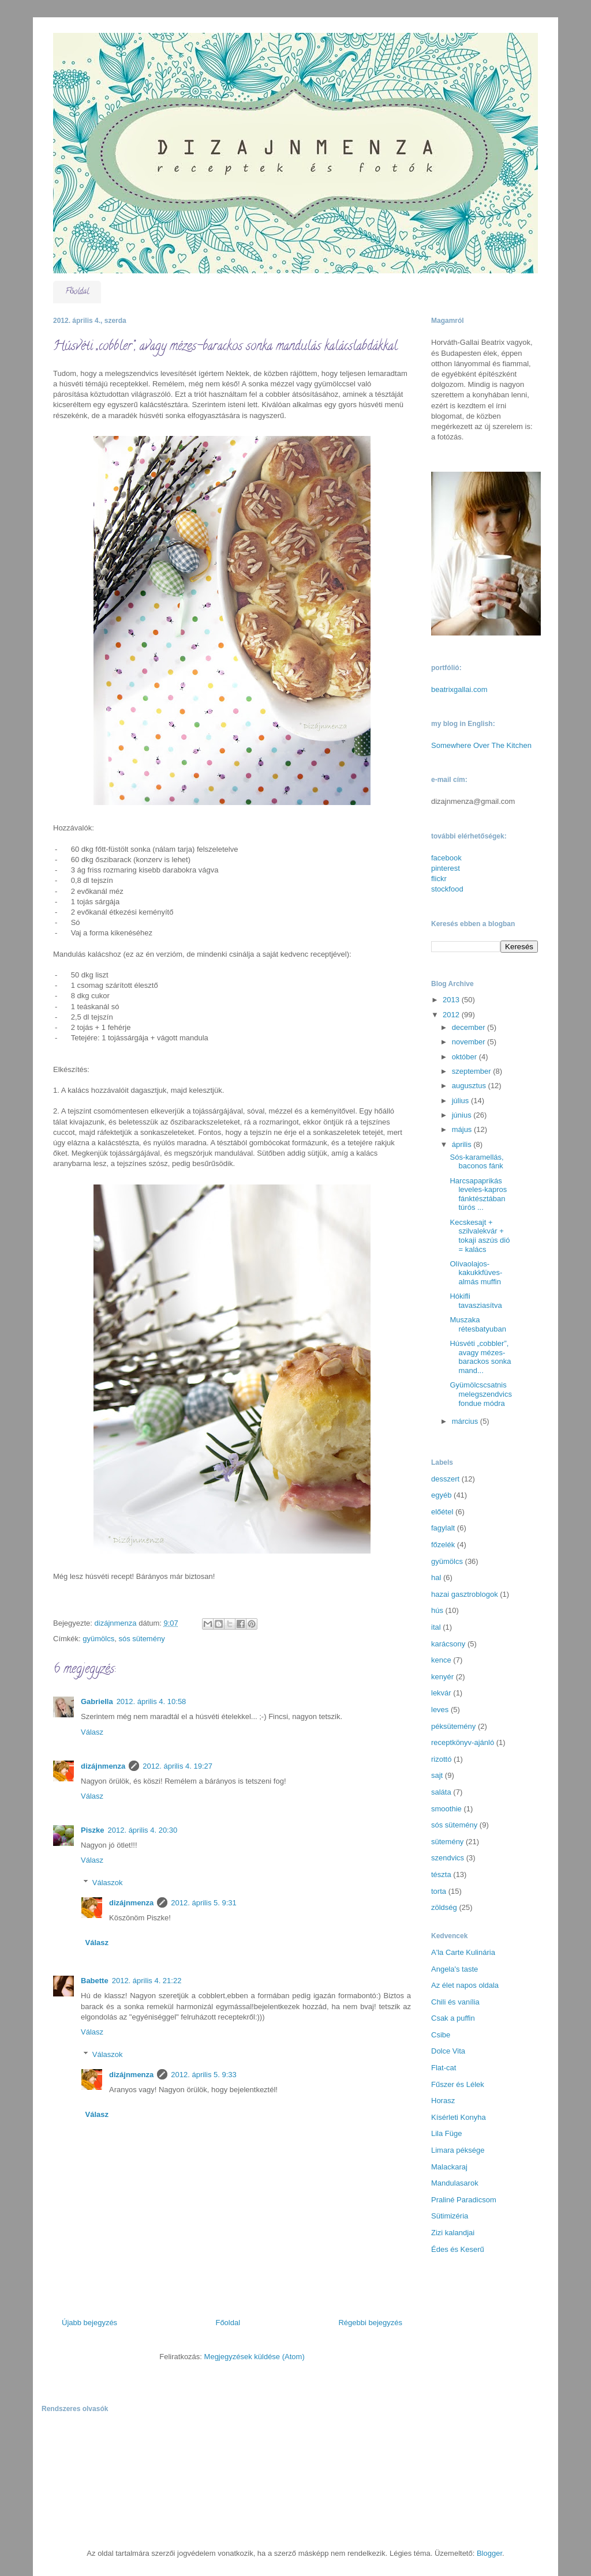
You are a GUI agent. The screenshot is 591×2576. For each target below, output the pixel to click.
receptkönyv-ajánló (462, 1742)
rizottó (441, 1759)
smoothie (446, 1808)
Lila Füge (446, 2133)
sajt (437, 1775)
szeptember (472, 1071)
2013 (452, 999)
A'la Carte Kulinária (463, 1952)
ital (436, 1627)
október (465, 1056)
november (469, 1041)
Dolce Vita (448, 2051)
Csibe (440, 2034)
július (461, 1100)
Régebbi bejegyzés (370, 2322)
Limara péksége (458, 2150)
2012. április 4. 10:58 (151, 1701)
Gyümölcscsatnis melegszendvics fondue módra (481, 1394)
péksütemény (453, 1726)
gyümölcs (98, 1638)
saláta (441, 1792)
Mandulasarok (454, 2183)
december (469, 1027)
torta (438, 1891)
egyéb (441, 1495)
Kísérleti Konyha (458, 2117)
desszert (445, 1479)
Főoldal (77, 292)
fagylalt (443, 1528)
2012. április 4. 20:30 (142, 1830)
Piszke (92, 1830)
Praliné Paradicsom (463, 2199)
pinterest (445, 868)
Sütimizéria (449, 2216)
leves (439, 1709)
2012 (452, 1014)
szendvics (447, 1857)
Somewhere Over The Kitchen (481, 745)
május (463, 1129)
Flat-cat (443, 2067)
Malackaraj (449, 2167)
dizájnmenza (103, 1766)
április (463, 1144)
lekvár (441, 1692)
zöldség (444, 1907)
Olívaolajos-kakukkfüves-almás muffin (476, 1272)
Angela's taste (454, 1969)
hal (436, 1577)
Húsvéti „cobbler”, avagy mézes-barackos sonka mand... (480, 1357)
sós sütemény (141, 1638)
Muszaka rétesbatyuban (478, 1324)
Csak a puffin (453, 2018)
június (463, 1115)
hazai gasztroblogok (464, 1594)
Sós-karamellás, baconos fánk (476, 1162)
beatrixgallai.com (459, 689)
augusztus (470, 1085)
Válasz (92, 1732)
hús (437, 1610)
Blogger (489, 2553)
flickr (439, 878)
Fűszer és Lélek (457, 2084)
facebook (446, 857)
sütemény (447, 1841)
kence (441, 1660)
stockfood (447, 889)
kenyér (442, 1676)
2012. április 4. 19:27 (177, 1766)
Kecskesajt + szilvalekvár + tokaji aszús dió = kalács (480, 1236)
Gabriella (97, 1701)
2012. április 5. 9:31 (203, 1902)
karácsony (448, 1643)
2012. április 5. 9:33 (203, 2074)
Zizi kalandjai (452, 2232)
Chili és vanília (455, 2002)
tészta (441, 1874)
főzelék (443, 1544)
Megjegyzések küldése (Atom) (254, 2356)
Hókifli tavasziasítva (476, 1301)
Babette (95, 1980)
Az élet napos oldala (465, 1985)
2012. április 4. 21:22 (147, 1980)
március (466, 1421)
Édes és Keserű (457, 2249)
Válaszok (107, 1882)
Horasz (443, 2100)
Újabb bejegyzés (89, 2322)
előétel (442, 1511)
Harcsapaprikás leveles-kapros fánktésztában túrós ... (478, 1194)
